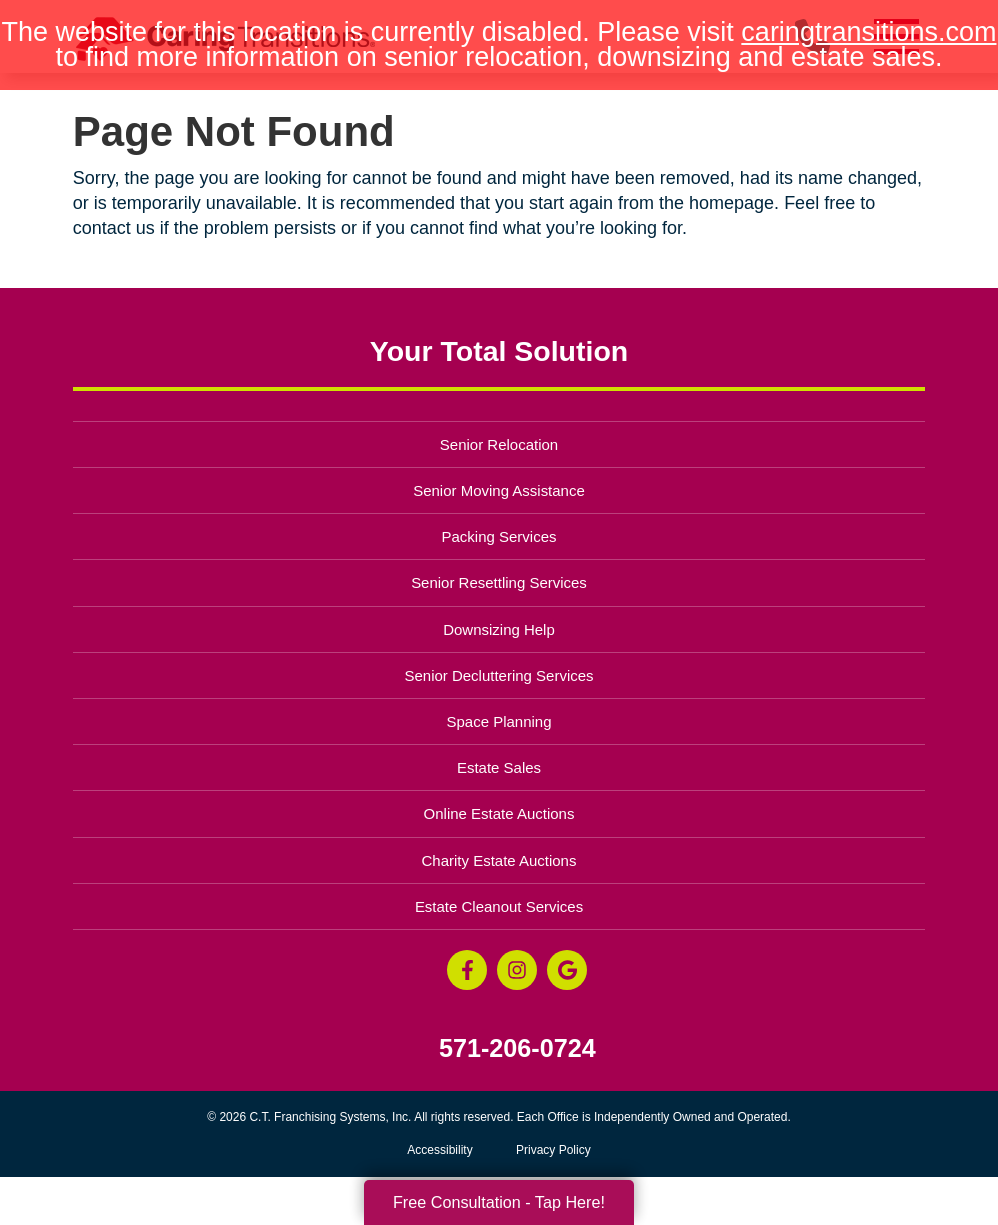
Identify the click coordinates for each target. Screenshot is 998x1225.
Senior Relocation (499, 444)
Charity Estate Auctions (499, 860)
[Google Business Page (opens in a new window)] (567, 970)
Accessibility (439, 1150)
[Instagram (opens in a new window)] (517, 970)
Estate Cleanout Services (499, 906)
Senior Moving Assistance (499, 490)
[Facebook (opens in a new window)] (467, 970)
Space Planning (499, 721)
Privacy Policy (553, 1150)
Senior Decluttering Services (498, 675)
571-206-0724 (517, 1048)
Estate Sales (499, 767)
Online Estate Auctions (499, 813)
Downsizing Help (499, 629)
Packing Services (499, 536)
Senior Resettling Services (499, 582)
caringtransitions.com (868, 32)
